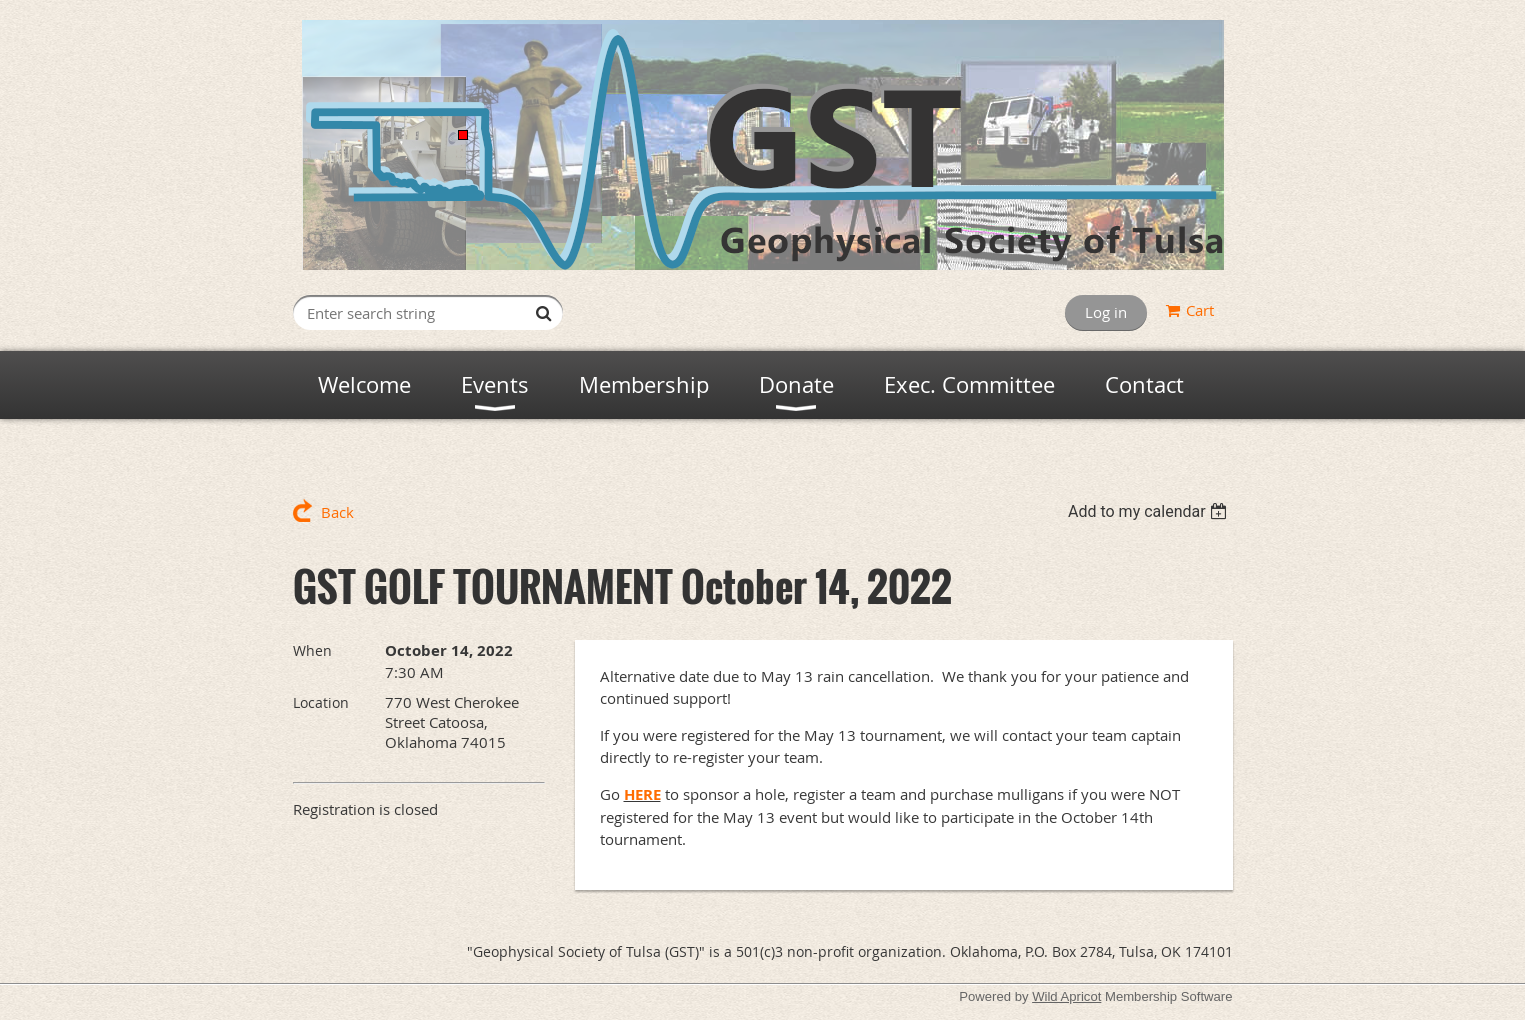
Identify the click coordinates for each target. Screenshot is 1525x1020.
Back (337, 512)
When (312, 650)
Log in (1106, 312)
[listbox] (1150, 511)
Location (321, 702)
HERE (642, 794)
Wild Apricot (1066, 996)
